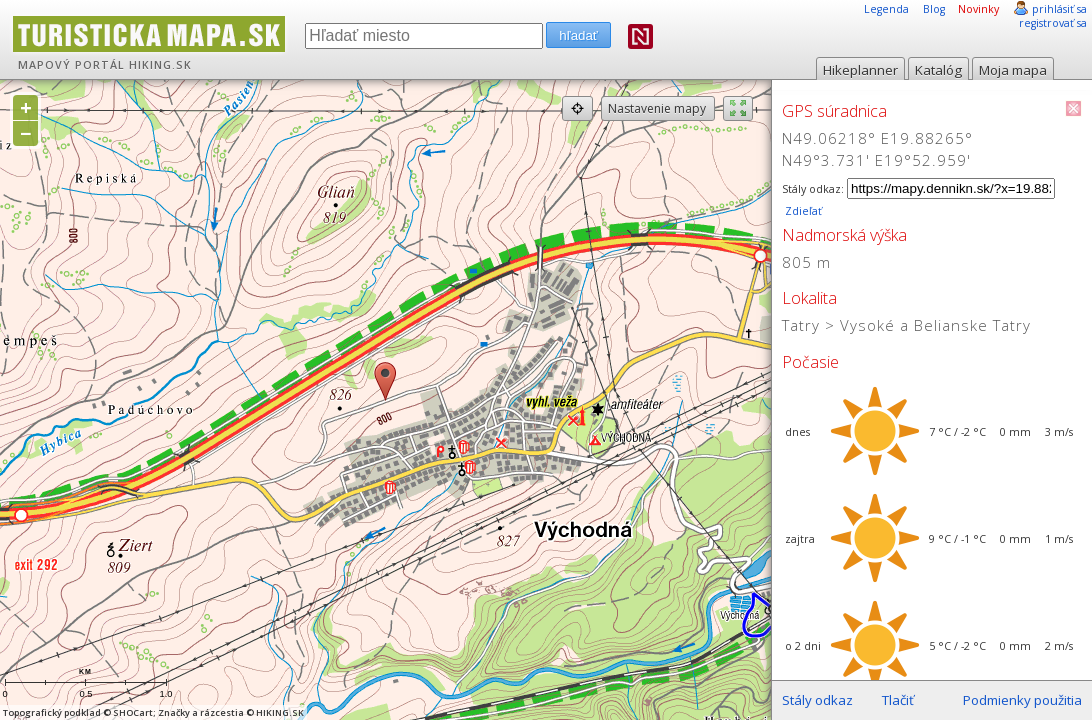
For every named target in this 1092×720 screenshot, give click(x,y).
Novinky (978, 9)
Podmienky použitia (1022, 700)
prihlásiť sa (1059, 9)
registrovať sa (1053, 23)
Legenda (886, 9)
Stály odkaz (817, 700)
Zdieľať (802, 211)
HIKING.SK (160, 65)
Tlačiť (898, 700)
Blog (934, 9)
